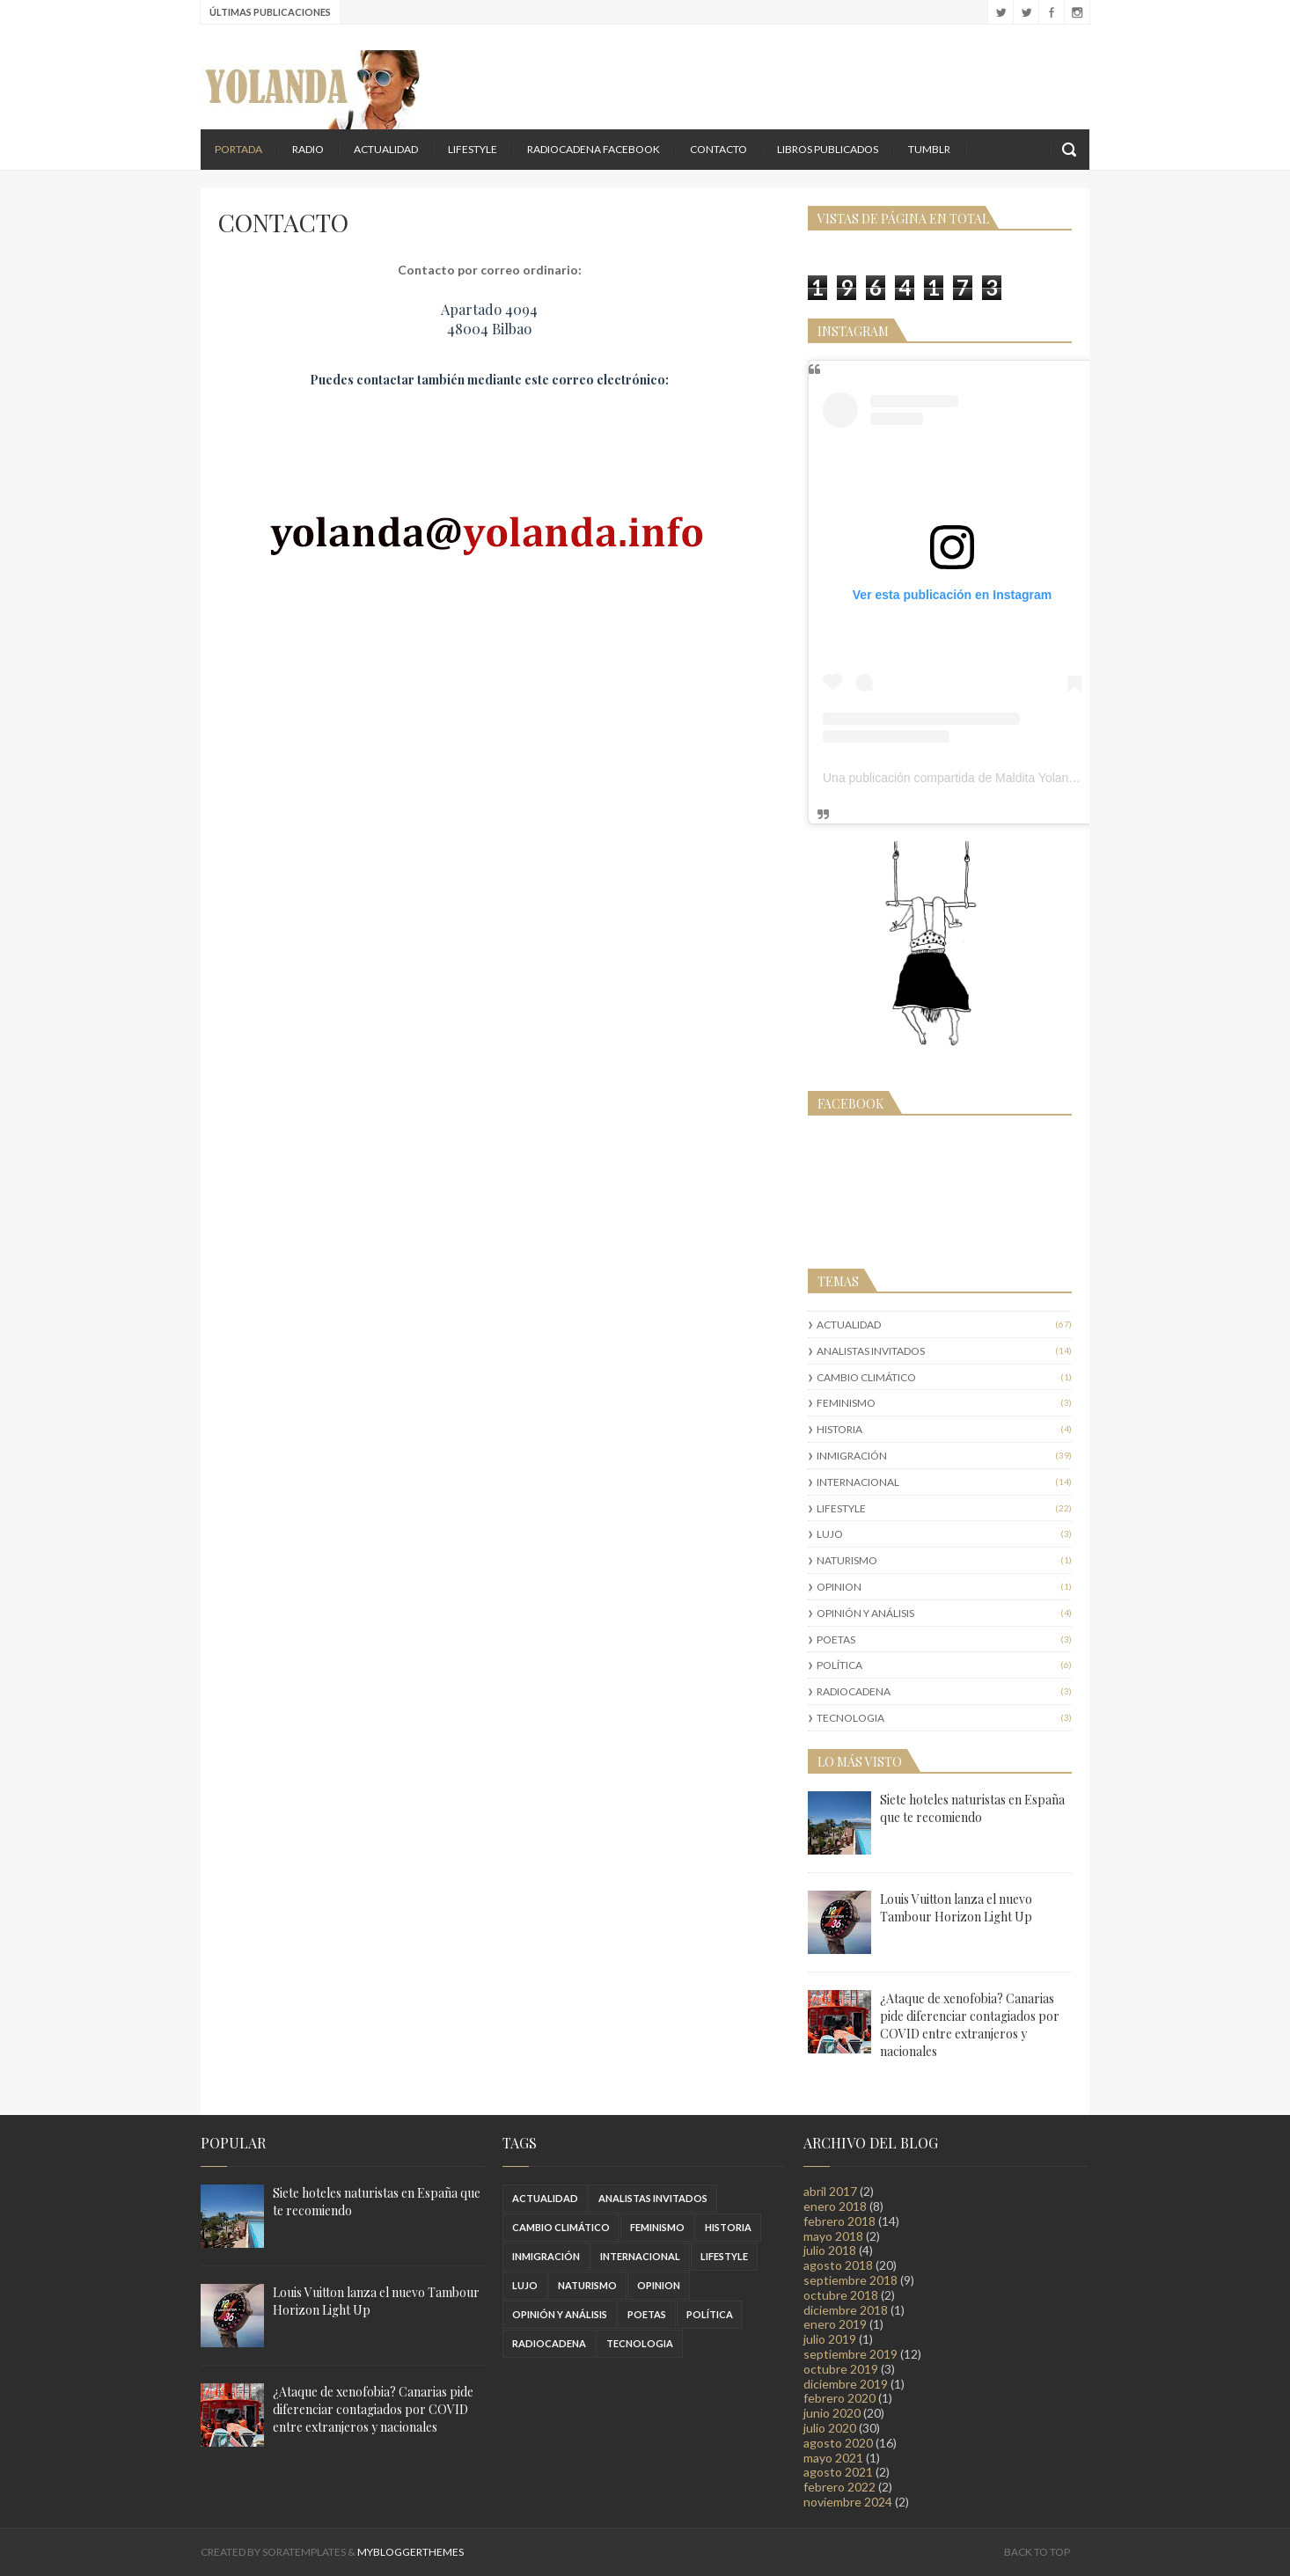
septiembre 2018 (850, 2279)
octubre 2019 (840, 2368)
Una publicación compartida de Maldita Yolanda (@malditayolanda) (1006, 778)
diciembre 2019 (845, 2383)
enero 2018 (835, 2206)
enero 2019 (835, 2323)
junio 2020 (832, 2412)
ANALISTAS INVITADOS (871, 1351)
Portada (238, 149)
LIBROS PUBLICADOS (827, 149)
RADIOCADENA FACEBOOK (593, 149)
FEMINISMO (846, 1402)
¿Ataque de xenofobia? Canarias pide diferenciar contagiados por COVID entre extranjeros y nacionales (969, 2025)
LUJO (830, 1533)
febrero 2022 (839, 2486)
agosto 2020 (838, 2442)
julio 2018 (829, 2250)
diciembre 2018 (845, 2309)
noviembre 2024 (847, 2501)
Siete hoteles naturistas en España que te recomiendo (972, 1808)
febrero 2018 (839, 2221)
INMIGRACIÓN (852, 1455)
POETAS (836, 1639)
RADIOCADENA (854, 1691)
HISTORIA (839, 1429)
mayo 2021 (833, 2457)
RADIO (308, 149)
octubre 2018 (840, 2294)
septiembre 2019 (850, 2353)
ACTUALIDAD (386, 149)
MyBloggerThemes (410, 2551)
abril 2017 (830, 2191)
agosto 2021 (838, 2471)
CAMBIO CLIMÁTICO (866, 1377)
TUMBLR (929, 149)
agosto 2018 (838, 2265)
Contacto (718, 149)
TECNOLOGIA (850, 1717)
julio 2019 (829, 2338)
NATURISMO (847, 1560)
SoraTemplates (304, 2551)
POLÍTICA (839, 1665)
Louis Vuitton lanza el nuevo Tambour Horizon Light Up (956, 1908)
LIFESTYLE (472, 149)
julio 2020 (829, 2427)
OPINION (839, 1586)
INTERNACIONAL (858, 1482)
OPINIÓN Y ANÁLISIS (865, 1613)
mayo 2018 (833, 2235)
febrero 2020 (839, 2397)
